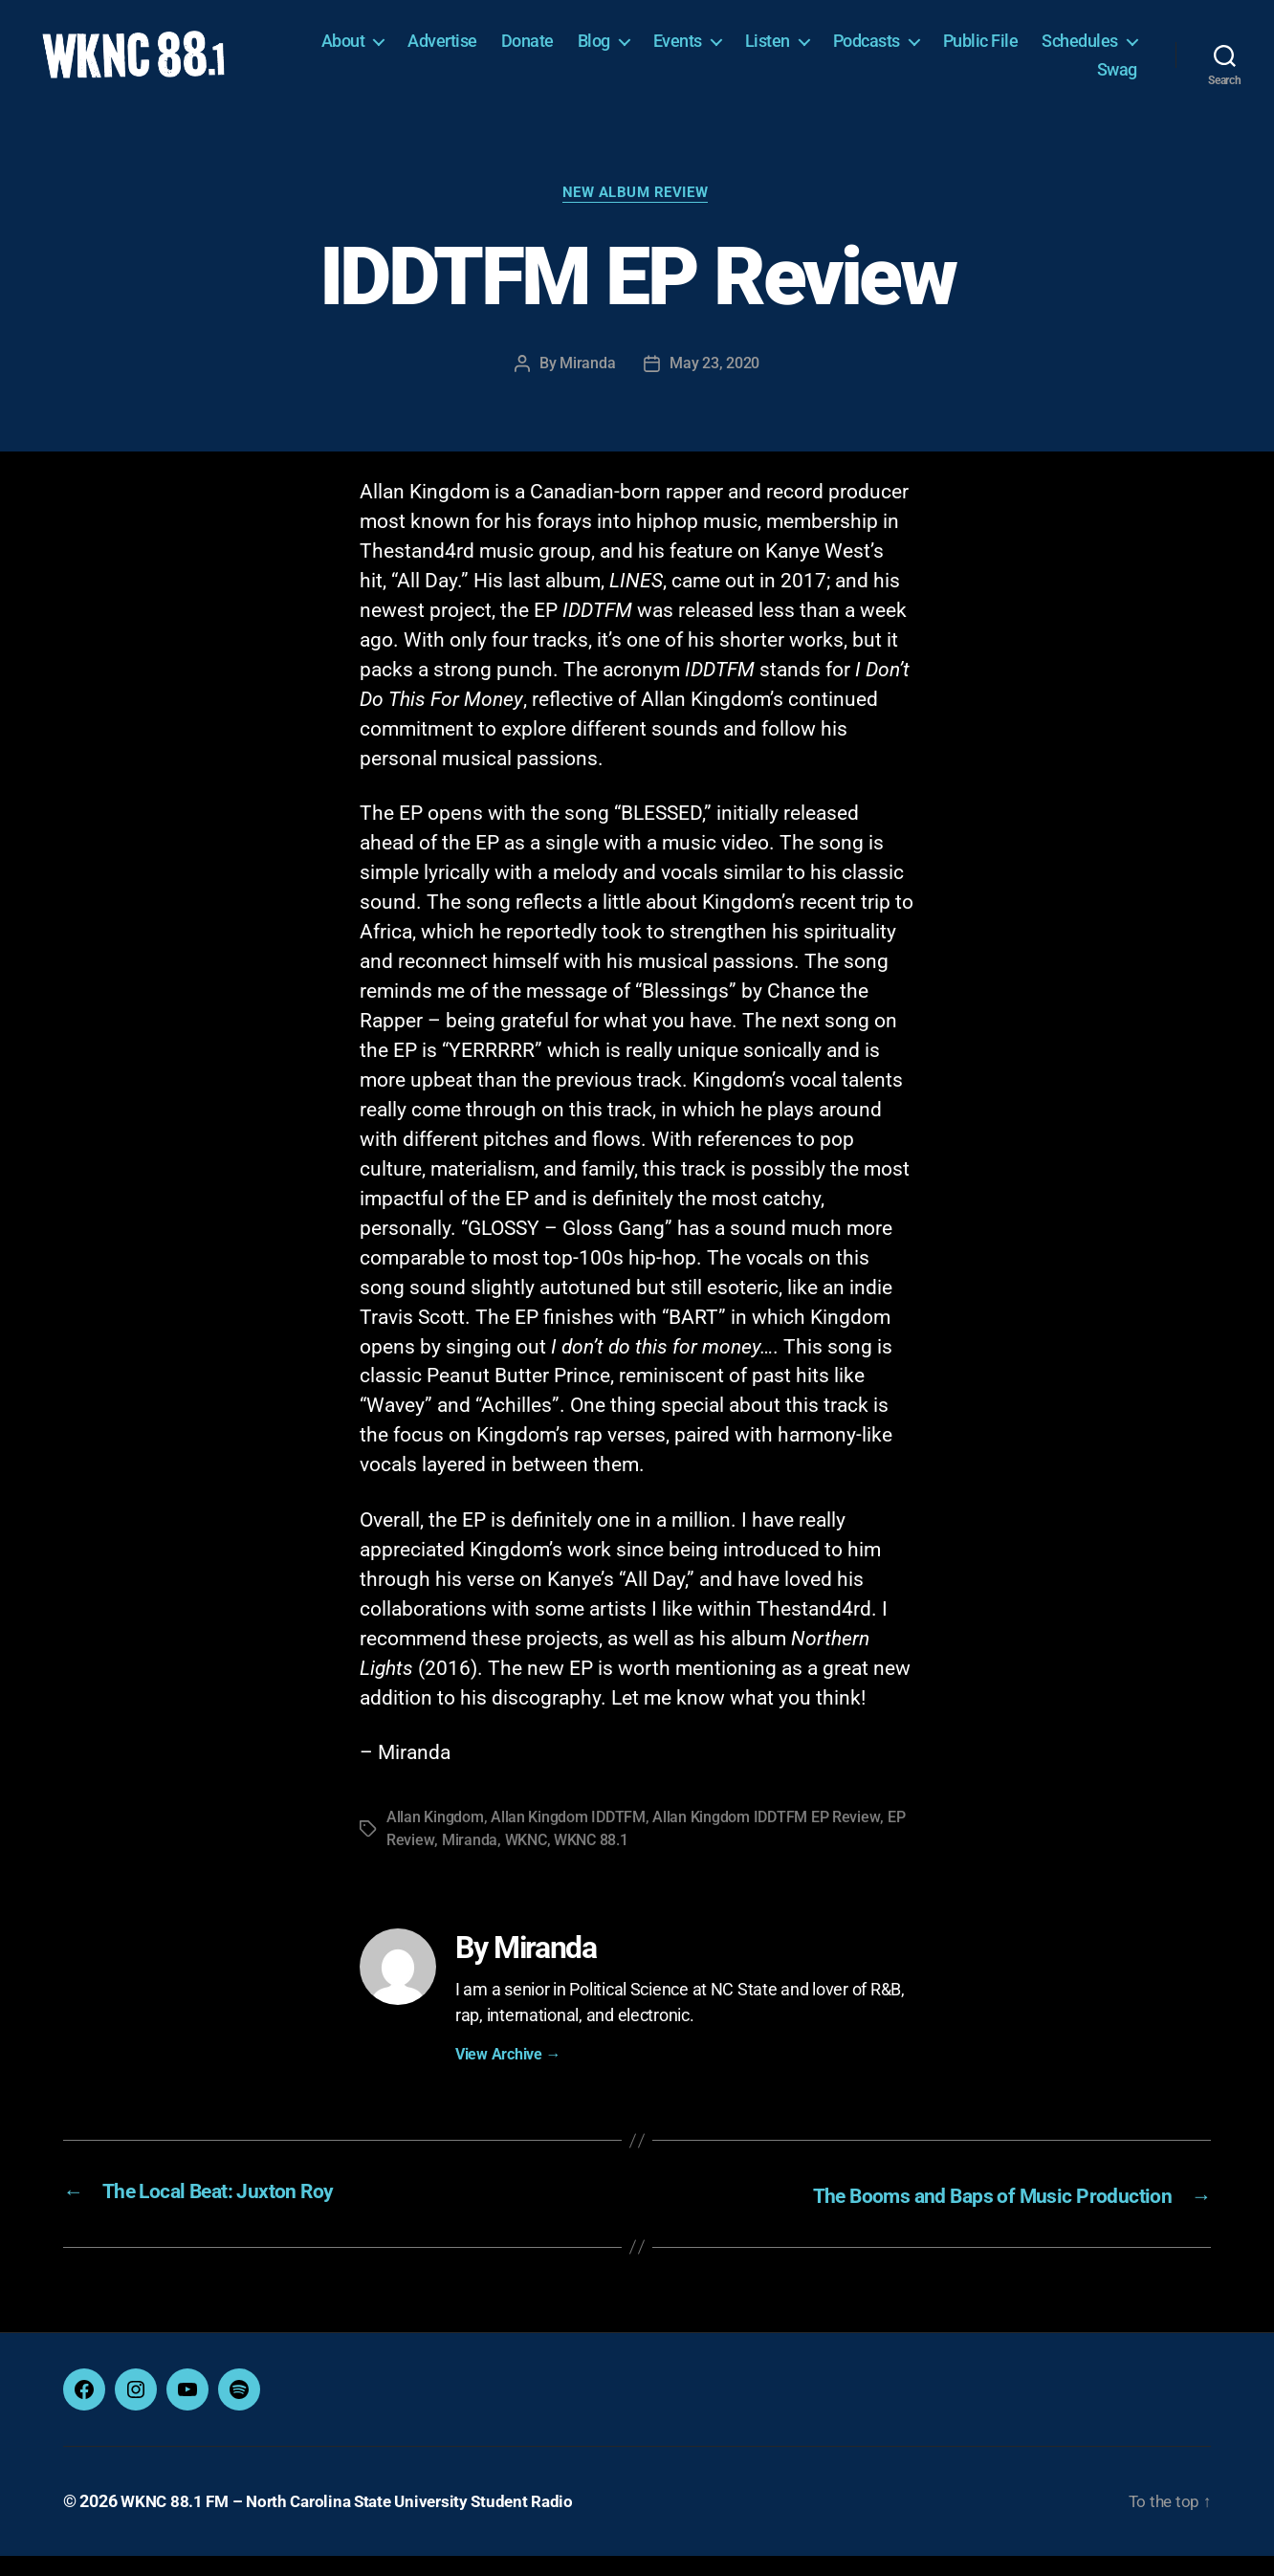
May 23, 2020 (714, 388)
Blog (712, 52)
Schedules (1015, 80)
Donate (646, 52)
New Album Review (637, 217)
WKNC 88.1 (590, 1864)
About (462, 52)
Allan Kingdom (435, 1841)
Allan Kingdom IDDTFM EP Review (765, 1841)
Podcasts (985, 52)
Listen (886, 52)
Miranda (587, 388)
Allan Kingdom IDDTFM (568, 1841)
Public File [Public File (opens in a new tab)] (1099, 52)
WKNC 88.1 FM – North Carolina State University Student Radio (357, 2522)
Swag (1117, 80)
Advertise (562, 52)
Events (796, 52)
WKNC (524, 1864)
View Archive (507, 2078)
